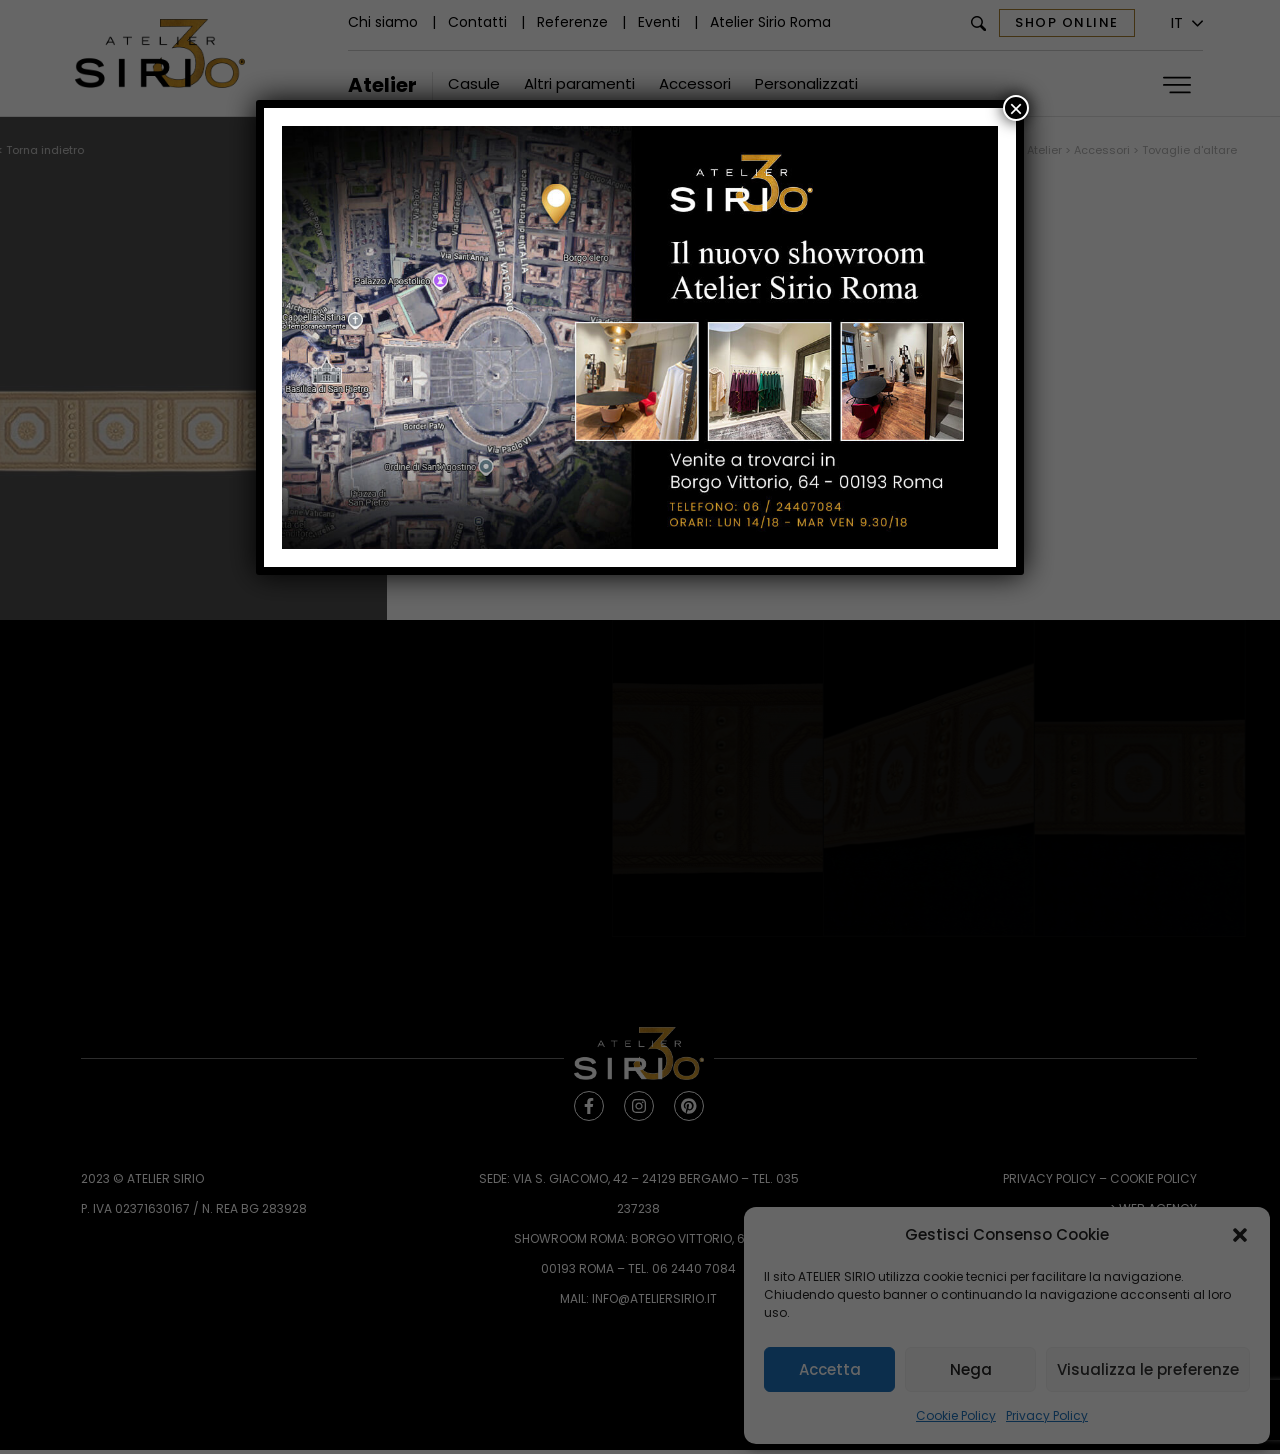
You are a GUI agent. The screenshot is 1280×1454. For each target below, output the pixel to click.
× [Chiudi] (1016, 108)
